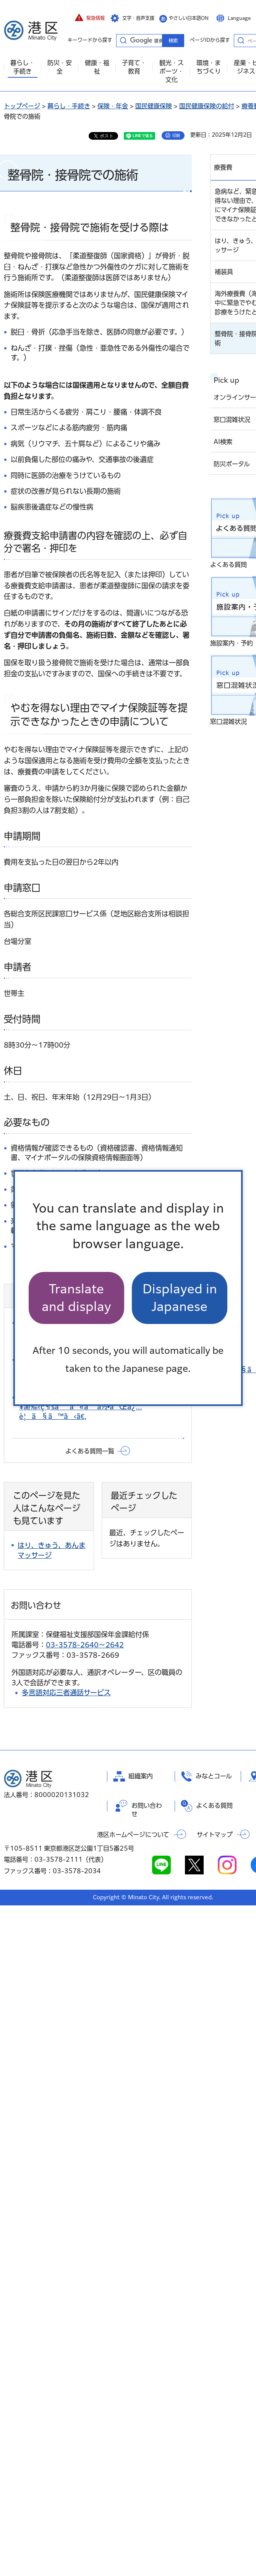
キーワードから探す (123, 40)
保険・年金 (112, 106)
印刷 (176, 135)
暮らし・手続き (68, 106)
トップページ (22, 106)
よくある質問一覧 (89, 1451)
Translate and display (76, 1297)
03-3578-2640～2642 (85, 1644)
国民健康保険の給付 (206, 106)
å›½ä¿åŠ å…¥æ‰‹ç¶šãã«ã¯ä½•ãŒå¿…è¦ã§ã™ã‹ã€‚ (80, 1407)
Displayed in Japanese (180, 1297)
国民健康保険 (153, 106)
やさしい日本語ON (189, 18)
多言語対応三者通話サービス (66, 1692)
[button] (90, 18)
